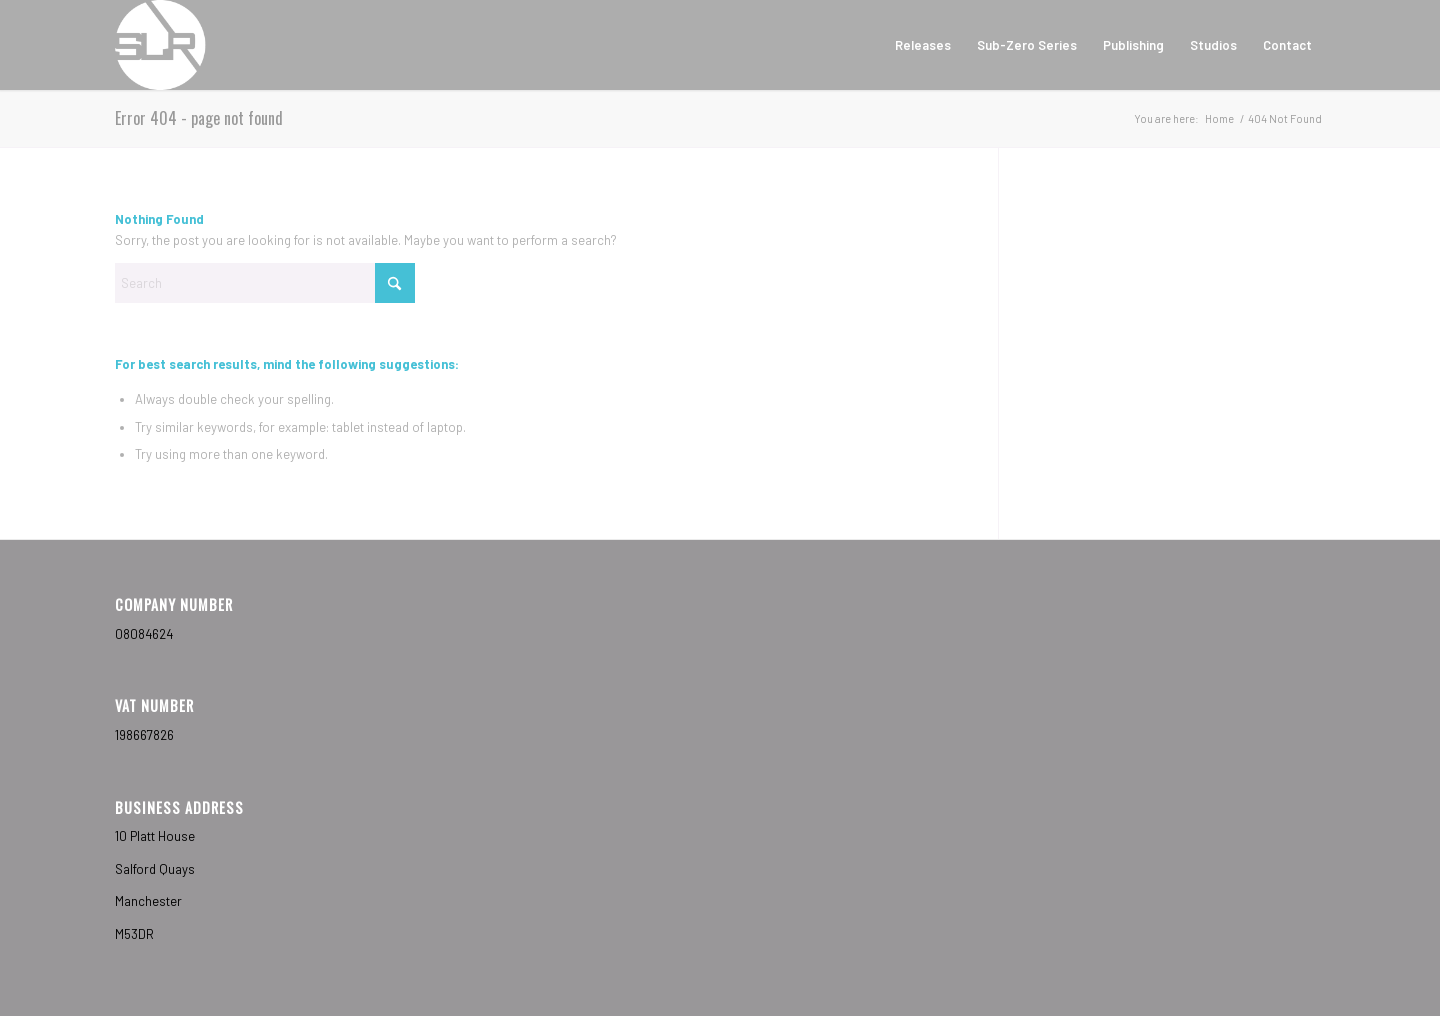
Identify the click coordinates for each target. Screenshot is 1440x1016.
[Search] (265, 283)
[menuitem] (923, 45)
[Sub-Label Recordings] (160, 45)
